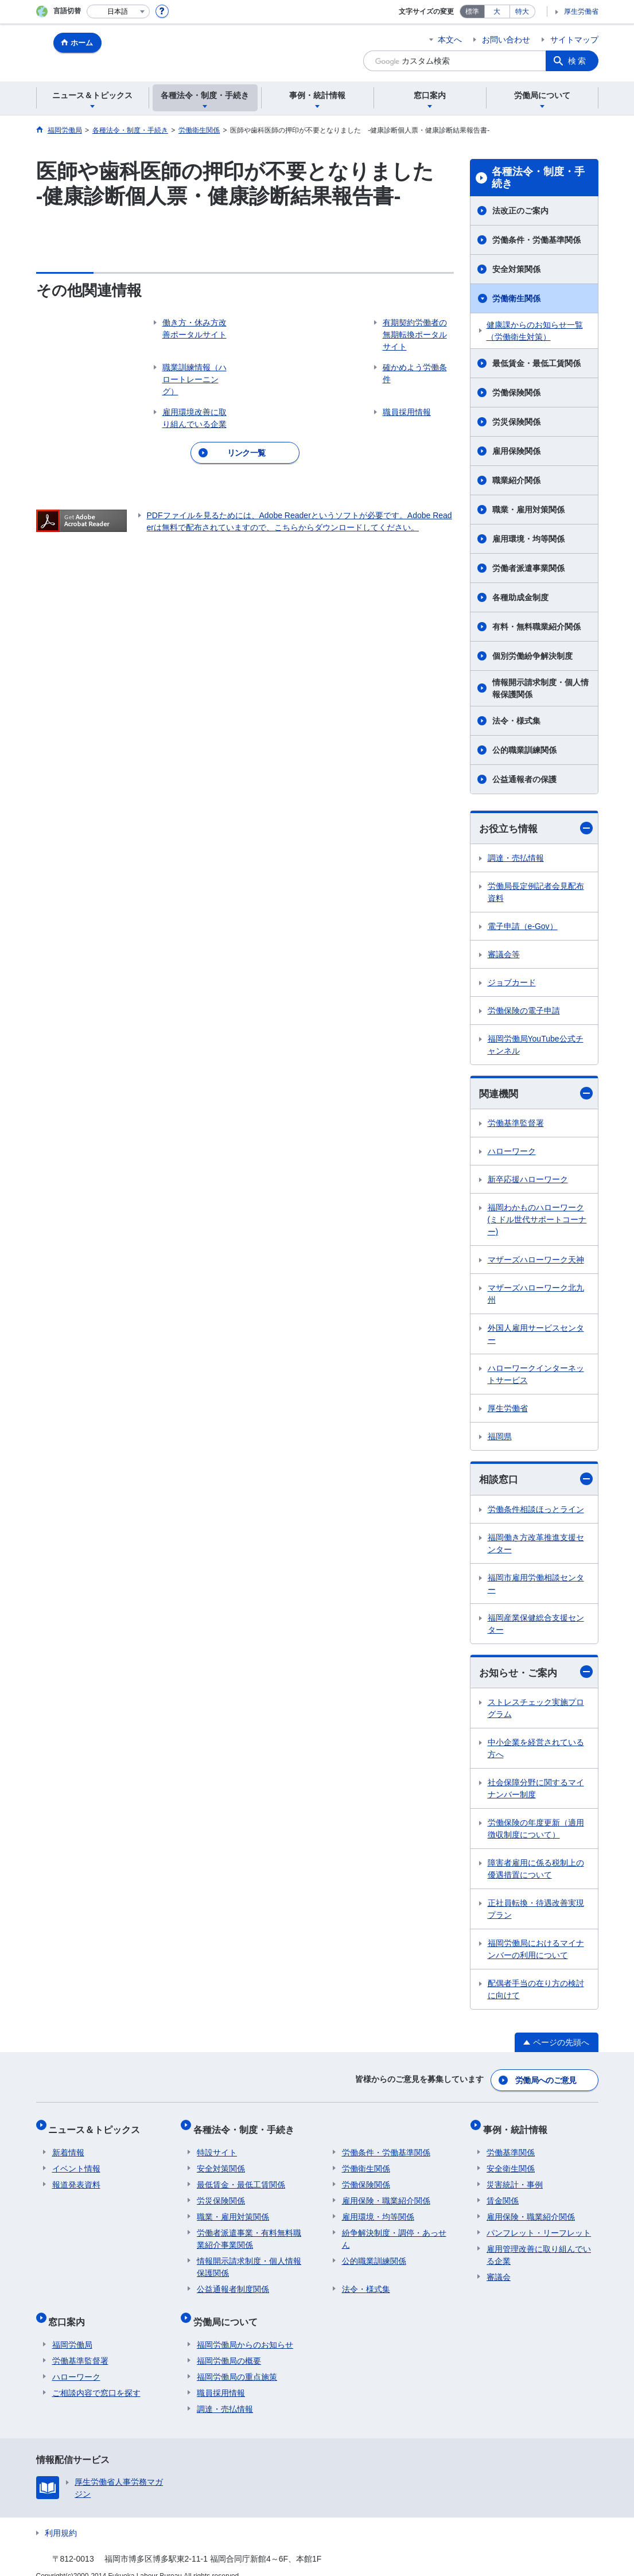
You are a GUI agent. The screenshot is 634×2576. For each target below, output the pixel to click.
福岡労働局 (72, 2329)
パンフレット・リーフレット (539, 2225)
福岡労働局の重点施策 (237, 2362)
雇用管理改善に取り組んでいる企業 (539, 2247)
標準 (472, 11)
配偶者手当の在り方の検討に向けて (536, 1992)
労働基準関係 (511, 2145)
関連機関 (536, 1094)
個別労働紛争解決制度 (532, 655)
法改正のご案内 (520, 210)
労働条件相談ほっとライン (536, 1511)
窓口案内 (70, 2310)
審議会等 (504, 954)
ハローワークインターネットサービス (536, 1375)
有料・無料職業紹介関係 (536, 626)
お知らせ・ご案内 (536, 1674)
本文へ (450, 40)
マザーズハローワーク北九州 (536, 1295)
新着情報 (68, 2145)
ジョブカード (512, 983)
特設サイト (217, 2145)
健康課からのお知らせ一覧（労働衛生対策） (535, 330)
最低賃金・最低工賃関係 (536, 363)
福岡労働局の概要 (229, 2345)
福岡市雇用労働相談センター (536, 1585)
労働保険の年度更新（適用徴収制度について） (536, 1831)
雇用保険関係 (516, 451)
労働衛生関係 (516, 298)
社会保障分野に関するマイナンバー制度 (536, 1791)
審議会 (499, 2269)
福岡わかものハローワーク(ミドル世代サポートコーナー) (537, 1221)
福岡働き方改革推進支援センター (536, 1545)
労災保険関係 (516, 421)
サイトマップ (574, 40)
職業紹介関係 (516, 480)
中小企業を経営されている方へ (536, 1751)
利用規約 (61, 2518)
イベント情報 (76, 2161)
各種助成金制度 (520, 597)
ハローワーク (512, 1152)
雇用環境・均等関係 (528, 538)
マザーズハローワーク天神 (536, 1261)
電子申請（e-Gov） (523, 926)
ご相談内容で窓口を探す (96, 2378)
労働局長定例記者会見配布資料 (536, 892)
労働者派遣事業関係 (528, 568)
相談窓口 (536, 1480)
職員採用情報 (221, 2378)
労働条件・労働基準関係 (536, 239)
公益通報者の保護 (524, 779)
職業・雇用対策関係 (528, 509)
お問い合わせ (506, 40)
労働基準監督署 (516, 1124)
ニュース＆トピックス (98, 2126)
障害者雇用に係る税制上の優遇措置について (536, 1871)
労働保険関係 (516, 392)
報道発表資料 (76, 2177)
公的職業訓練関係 (524, 750)
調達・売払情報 (516, 858)
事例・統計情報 (519, 2126)
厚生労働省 (581, 11)
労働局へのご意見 (546, 2080)
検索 (578, 60)
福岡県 (500, 1438)
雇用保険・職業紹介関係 (386, 2193)
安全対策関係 (516, 269)
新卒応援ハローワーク (528, 1181)
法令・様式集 (516, 720)
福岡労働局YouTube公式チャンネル (536, 1045)
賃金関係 (503, 2193)
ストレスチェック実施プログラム (536, 1711)
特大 (522, 11)
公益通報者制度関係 (233, 2281)
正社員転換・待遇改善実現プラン (536, 1911)
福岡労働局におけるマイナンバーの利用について (536, 1952)
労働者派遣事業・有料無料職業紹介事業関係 (249, 2231)
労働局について (229, 2310)
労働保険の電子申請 (524, 1011)
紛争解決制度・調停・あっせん (394, 2231)
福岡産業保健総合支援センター (536, 1625)
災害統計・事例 (515, 2177)
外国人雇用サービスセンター (536, 1335)
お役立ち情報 (536, 828)
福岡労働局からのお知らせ (245, 2329)
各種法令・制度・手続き (538, 178)
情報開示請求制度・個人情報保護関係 (540, 688)
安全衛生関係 (511, 2161)
